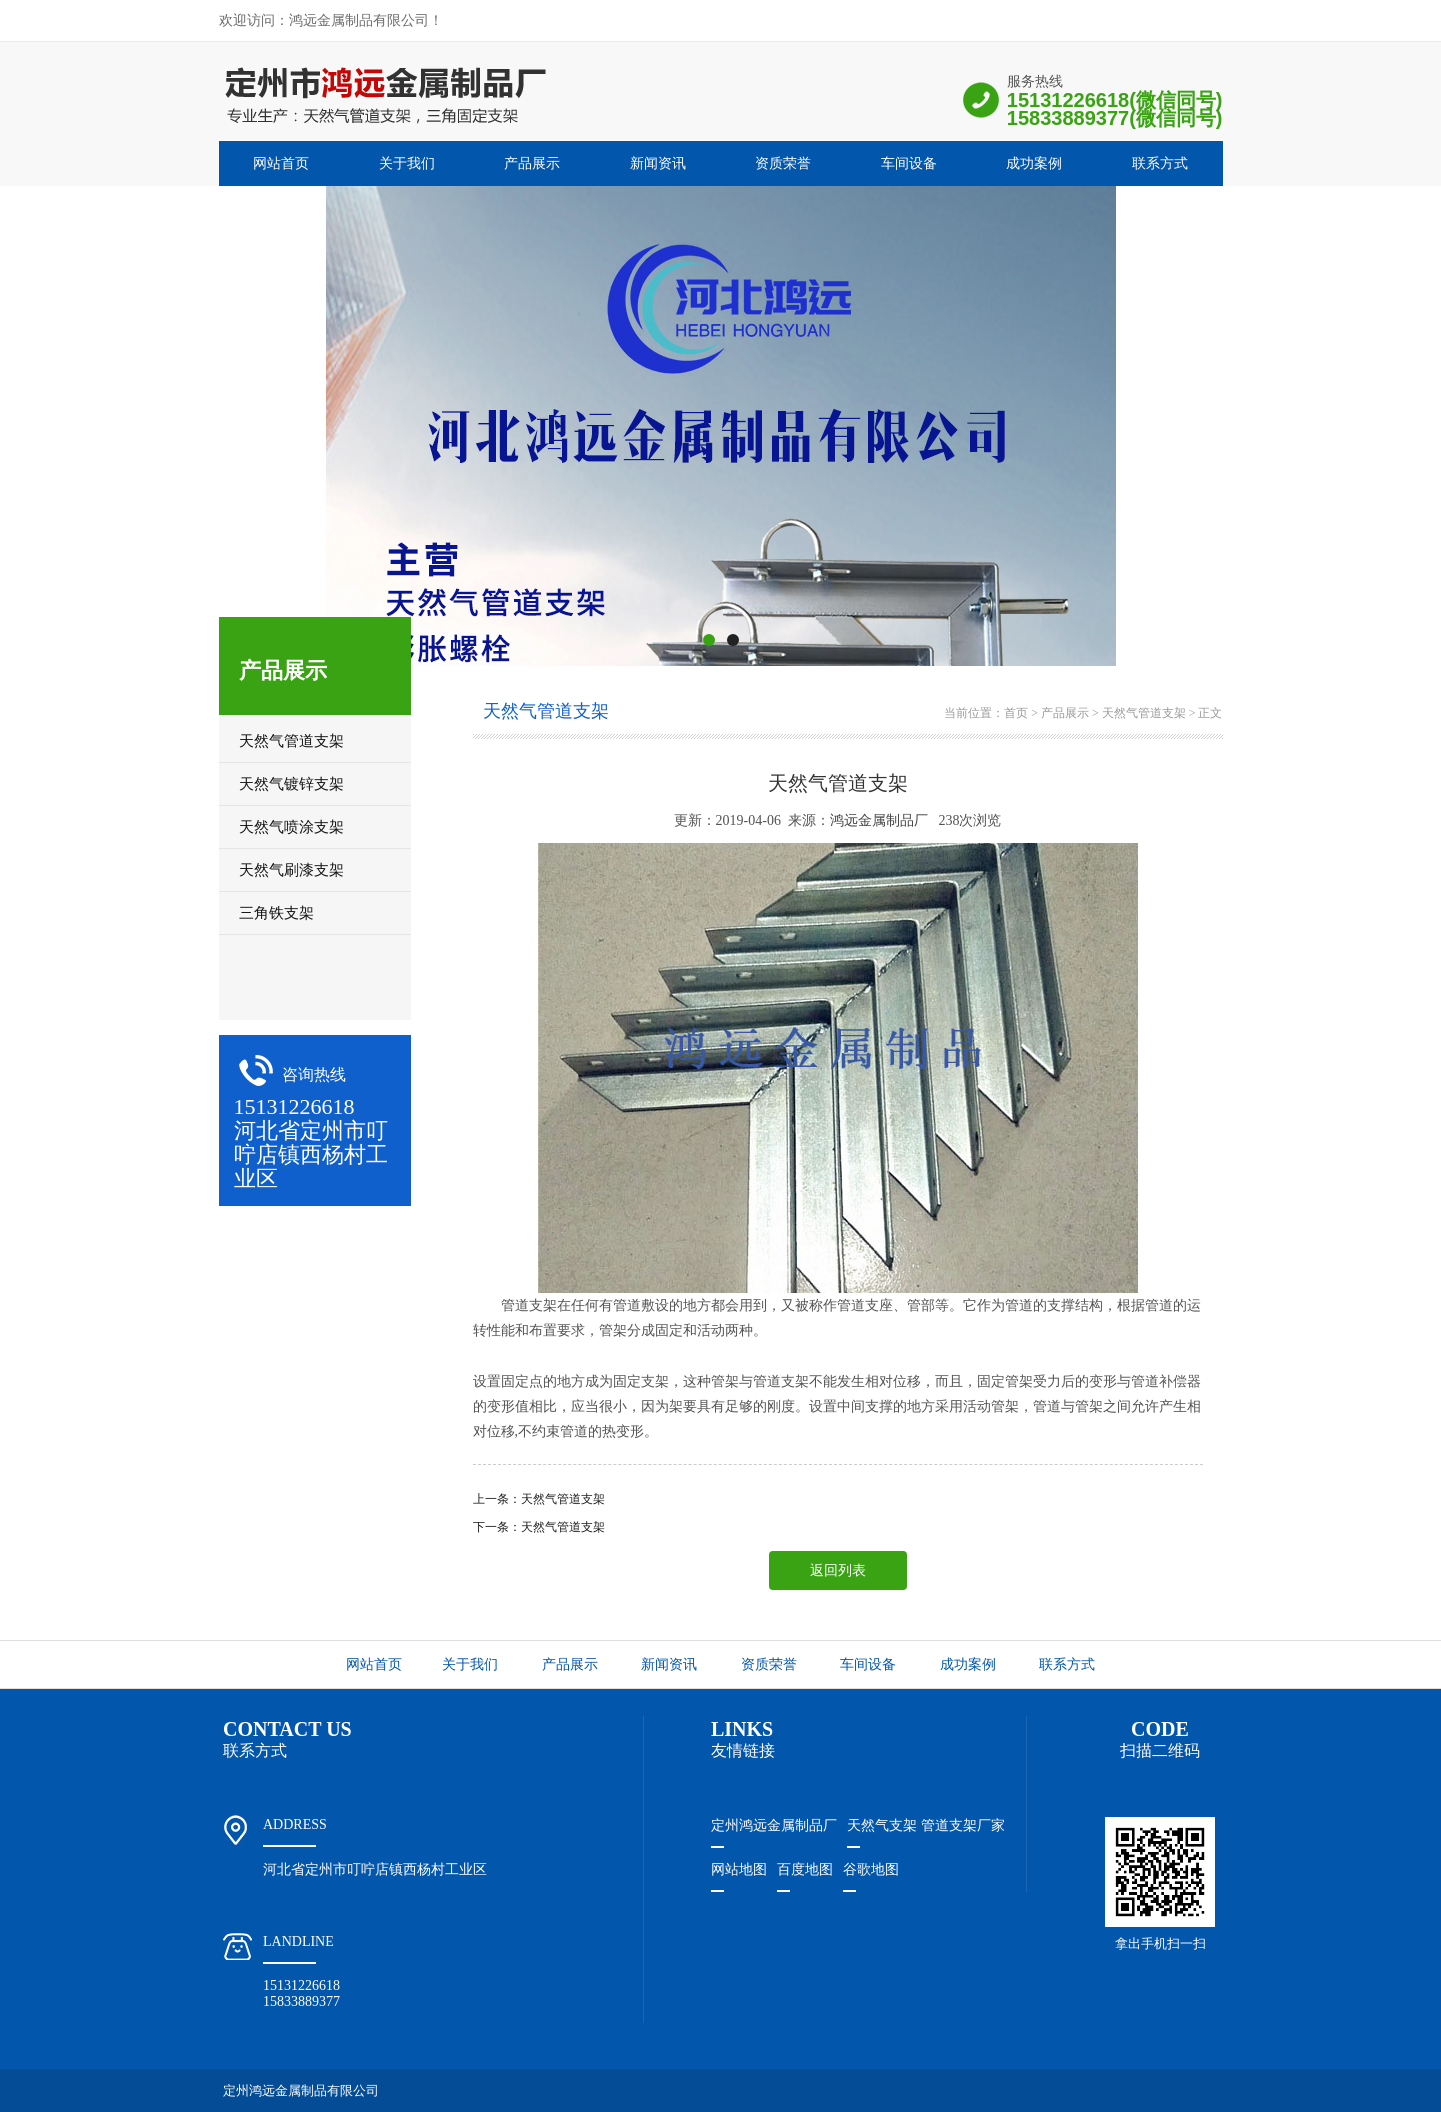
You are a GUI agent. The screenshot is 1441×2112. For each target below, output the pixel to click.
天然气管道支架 (1144, 713)
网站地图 (739, 1869)
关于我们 (407, 163)
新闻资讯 (658, 163)
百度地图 (805, 1869)
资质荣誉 (783, 163)
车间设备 (909, 163)
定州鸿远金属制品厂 (774, 1825)
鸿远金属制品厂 (879, 820)
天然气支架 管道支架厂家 (926, 1825)
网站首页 (281, 163)
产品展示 (532, 163)
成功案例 (1034, 163)
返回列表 (838, 1570)
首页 (1016, 713)
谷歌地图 (871, 1869)
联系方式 (1160, 163)
